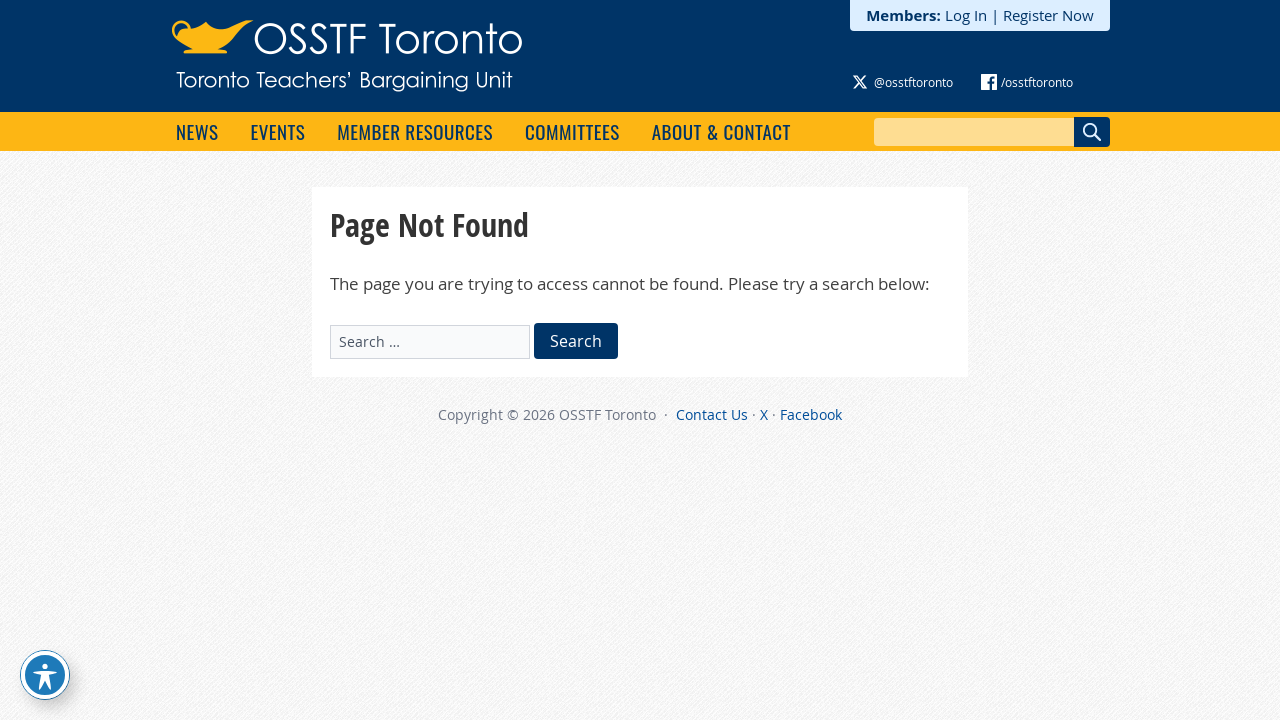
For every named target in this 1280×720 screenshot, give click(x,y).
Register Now (1048, 15)
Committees (572, 131)
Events (277, 131)
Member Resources (415, 131)
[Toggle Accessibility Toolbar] (45, 675)
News (197, 131)
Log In (966, 15)
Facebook (811, 414)
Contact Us (712, 414)
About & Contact (721, 131)
